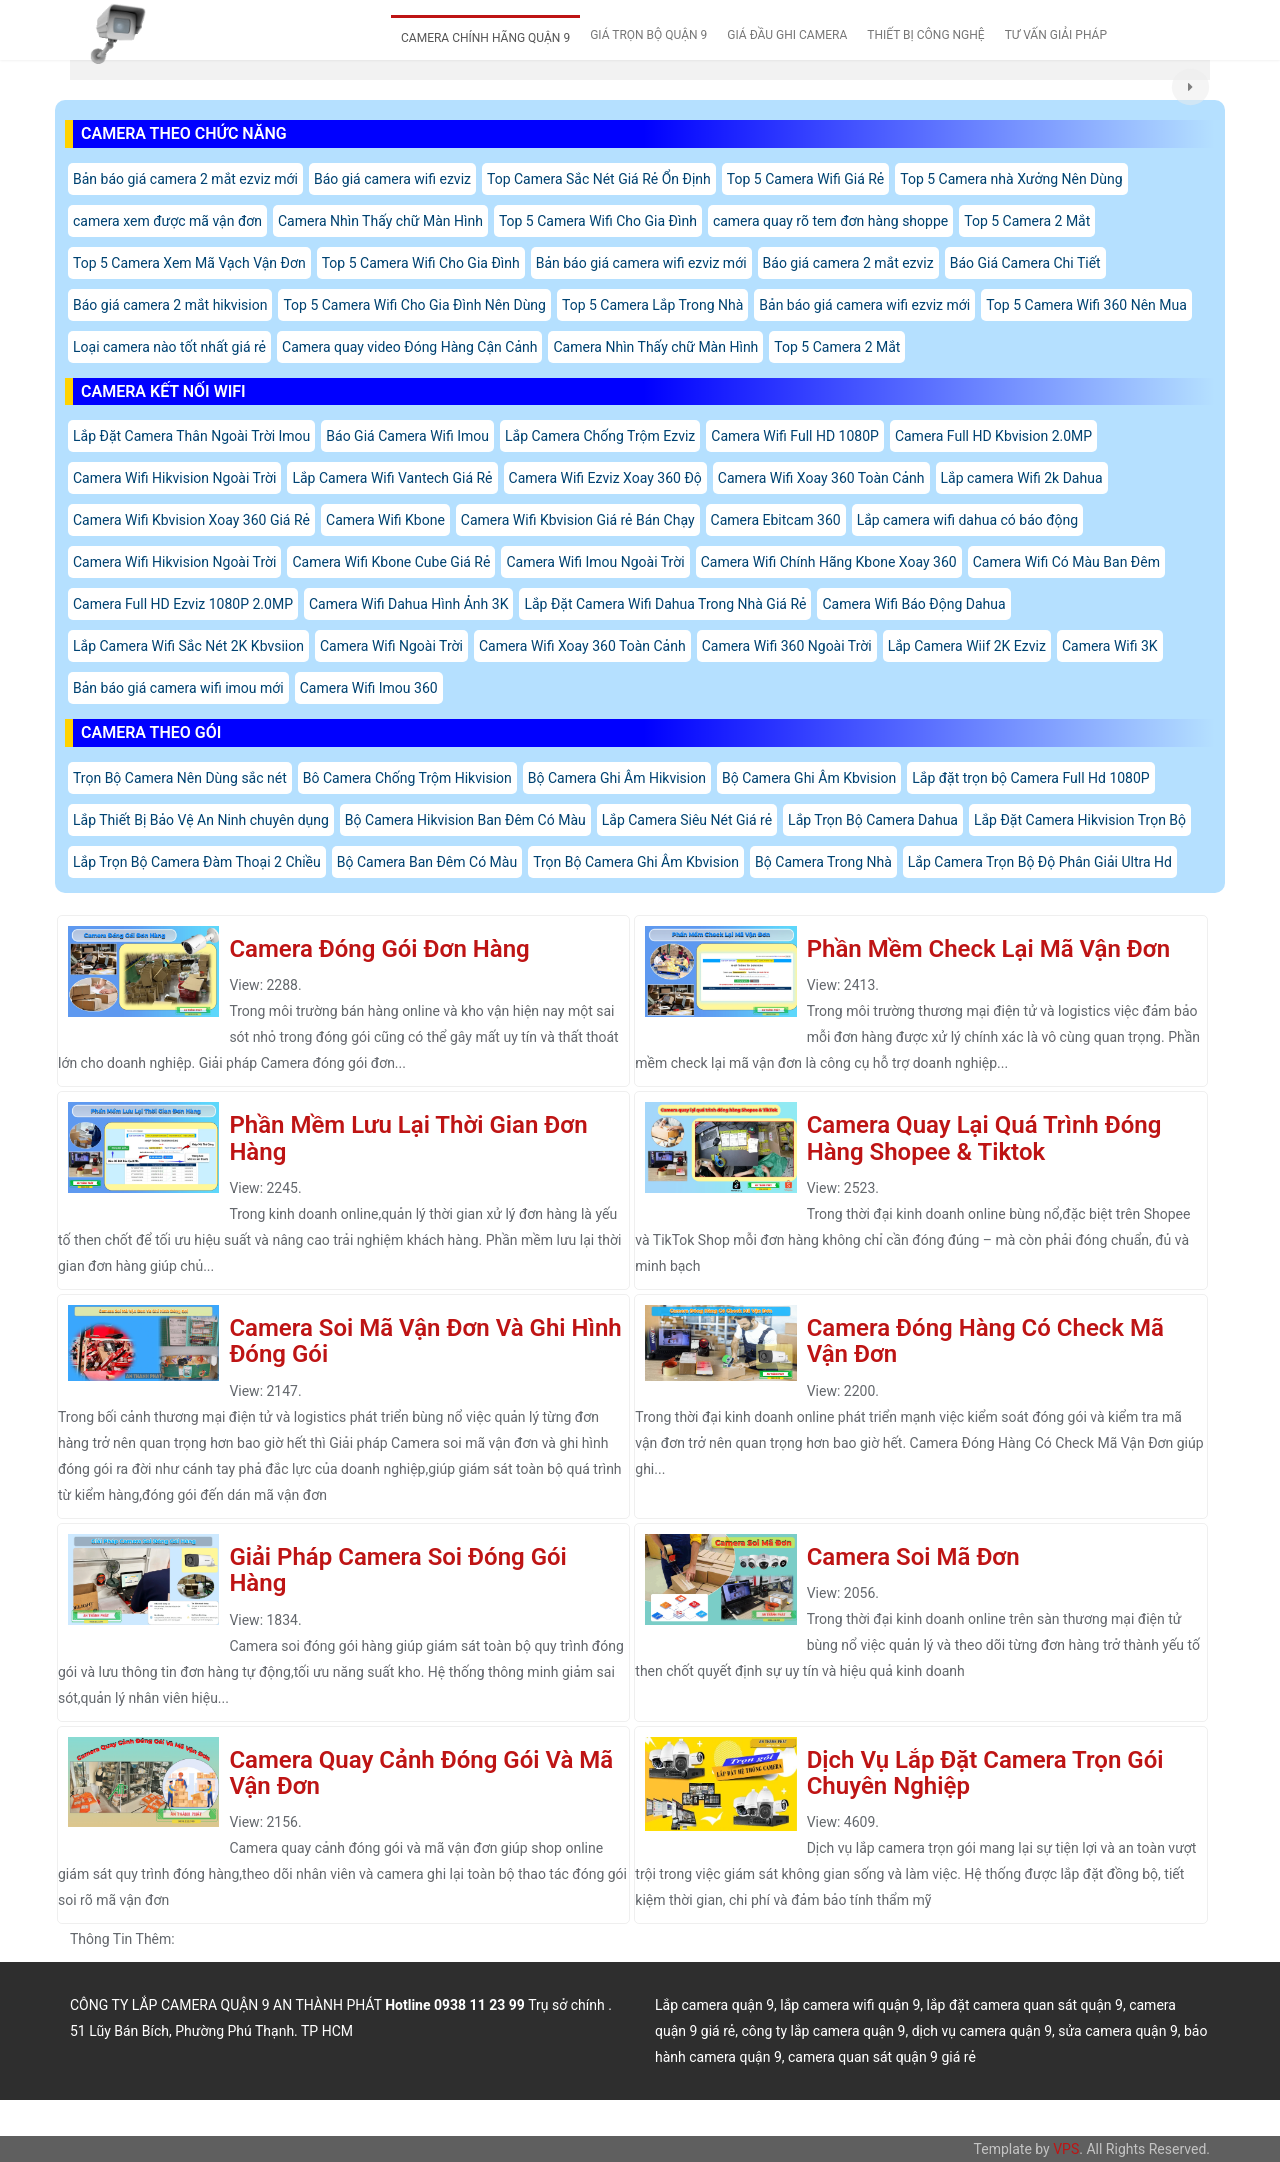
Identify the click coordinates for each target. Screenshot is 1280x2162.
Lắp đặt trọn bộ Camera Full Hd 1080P (1030, 778)
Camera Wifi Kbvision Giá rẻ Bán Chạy (578, 520)
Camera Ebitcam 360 (776, 520)
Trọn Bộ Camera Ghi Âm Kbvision (636, 862)
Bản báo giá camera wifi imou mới (178, 688)
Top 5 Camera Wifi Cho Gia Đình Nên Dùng (414, 305)
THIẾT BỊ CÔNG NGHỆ (925, 35)
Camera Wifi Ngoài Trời (391, 646)
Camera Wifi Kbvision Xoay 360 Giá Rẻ (191, 520)
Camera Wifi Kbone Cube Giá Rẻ (391, 562)
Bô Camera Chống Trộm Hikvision (407, 778)
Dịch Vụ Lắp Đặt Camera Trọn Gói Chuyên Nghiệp (985, 1773)
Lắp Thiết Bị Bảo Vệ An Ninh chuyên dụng (201, 820)
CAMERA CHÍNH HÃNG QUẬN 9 (485, 38)
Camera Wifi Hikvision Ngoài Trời (174, 478)
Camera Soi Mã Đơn (913, 1557)
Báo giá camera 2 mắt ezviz (848, 263)
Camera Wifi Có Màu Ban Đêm (1066, 562)
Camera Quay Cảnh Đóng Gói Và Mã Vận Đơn (421, 1773)
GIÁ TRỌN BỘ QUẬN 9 (648, 35)
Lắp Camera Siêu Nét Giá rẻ (687, 820)
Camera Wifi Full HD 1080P (795, 436)
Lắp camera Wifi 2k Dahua (1022, 478)
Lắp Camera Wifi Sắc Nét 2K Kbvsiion (188, 646)
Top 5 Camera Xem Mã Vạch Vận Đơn (189, 263)
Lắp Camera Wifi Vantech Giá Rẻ (392, 478)
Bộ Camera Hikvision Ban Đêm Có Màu (465, 820)
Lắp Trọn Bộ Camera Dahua (873, 820)
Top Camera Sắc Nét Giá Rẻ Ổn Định (599, 179)
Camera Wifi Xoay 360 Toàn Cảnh (821, 478)
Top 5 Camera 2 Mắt (1027, 221)
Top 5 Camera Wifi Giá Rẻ (805, 179)
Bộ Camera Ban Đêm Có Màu (427, 862)
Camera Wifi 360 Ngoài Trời (787, 646)
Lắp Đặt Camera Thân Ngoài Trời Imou (191, 436)
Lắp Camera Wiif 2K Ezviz (967, 646)
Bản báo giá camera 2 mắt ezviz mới (185, 179)
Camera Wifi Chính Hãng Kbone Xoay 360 (829, 562)
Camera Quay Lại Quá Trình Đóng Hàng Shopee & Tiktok (984, 1138)
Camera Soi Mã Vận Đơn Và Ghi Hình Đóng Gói (425, 1341)
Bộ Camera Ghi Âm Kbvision (809, 778)
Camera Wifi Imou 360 (369, 688)
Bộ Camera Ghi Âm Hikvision (617, 778)
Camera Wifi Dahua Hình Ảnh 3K (408, 604)
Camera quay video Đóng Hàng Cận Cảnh (409, 347)
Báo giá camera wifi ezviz (392, 179)
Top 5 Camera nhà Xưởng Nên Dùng (1011, 179)
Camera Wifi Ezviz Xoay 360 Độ (605, 478)
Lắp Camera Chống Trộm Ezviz (600, 436)
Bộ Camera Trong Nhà (823, 862)
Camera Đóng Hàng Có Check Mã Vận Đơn (985, 1341)
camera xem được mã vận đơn (167, 221)
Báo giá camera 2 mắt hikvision (170, 305)
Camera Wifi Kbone (385, 520)
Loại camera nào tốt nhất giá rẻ (169, 347)
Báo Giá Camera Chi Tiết (1025, 263)
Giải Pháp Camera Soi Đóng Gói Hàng (397, 1570)
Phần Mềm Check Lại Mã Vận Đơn (988, 949)
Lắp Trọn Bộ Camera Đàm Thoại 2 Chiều (197, 862)
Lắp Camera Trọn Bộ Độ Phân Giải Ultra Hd (1040, 862)
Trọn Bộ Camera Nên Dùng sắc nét (180, 778)
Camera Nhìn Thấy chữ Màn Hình (380, 221)
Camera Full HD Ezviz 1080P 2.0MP (183, 604)
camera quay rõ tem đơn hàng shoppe (830, 221)
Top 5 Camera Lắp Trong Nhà (652, 305)
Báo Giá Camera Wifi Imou (407, 436)
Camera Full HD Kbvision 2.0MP (993, 436)
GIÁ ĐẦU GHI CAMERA (787, 35)
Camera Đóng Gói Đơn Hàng (379, 949)
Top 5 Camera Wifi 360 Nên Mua (1086, 305)
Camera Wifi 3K (1110, 646)
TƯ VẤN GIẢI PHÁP (1056, 35)
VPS (1066, 2149)
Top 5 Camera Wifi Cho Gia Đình (598, 221)
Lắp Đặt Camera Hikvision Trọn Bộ (1080, 820)
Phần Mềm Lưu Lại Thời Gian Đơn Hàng (408, 1138)
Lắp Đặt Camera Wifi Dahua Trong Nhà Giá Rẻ (665, 604)
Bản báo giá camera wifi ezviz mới (641, 263)
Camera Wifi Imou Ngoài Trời (595, 562)
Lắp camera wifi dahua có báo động (968, 520)
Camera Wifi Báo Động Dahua (913, 604)
